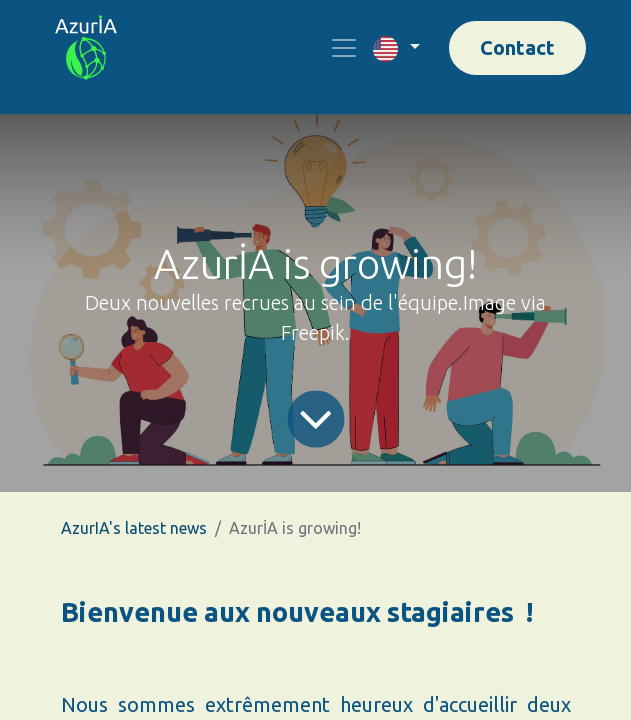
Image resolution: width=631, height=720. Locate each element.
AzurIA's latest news (134, 528)
